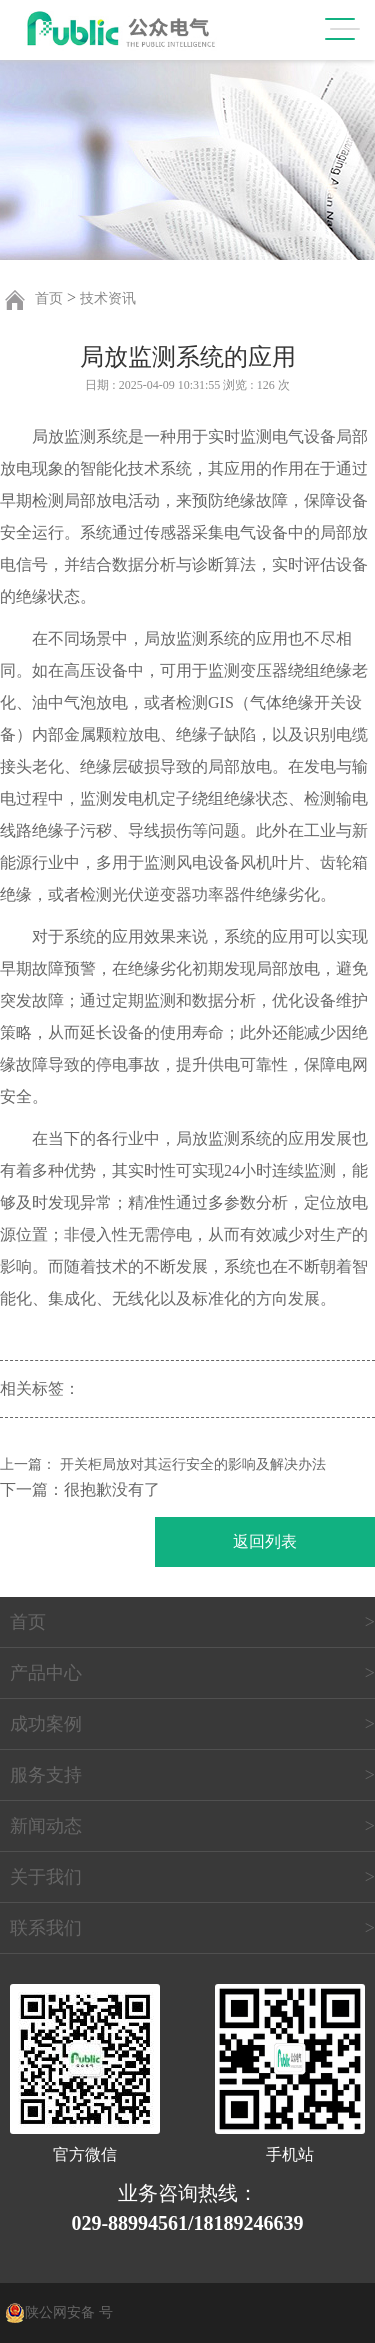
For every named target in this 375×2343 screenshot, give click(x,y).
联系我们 (46, 1928)
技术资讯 (108, 298)
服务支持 (46, 1775)
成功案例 (46, 1724)
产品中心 (46, 1673)
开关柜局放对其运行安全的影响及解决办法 (193, 1464)
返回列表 (265, 1541)
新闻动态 (46, 1826)
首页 (49, 298)
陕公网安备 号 (69, 2312)
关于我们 (46, 1877)
